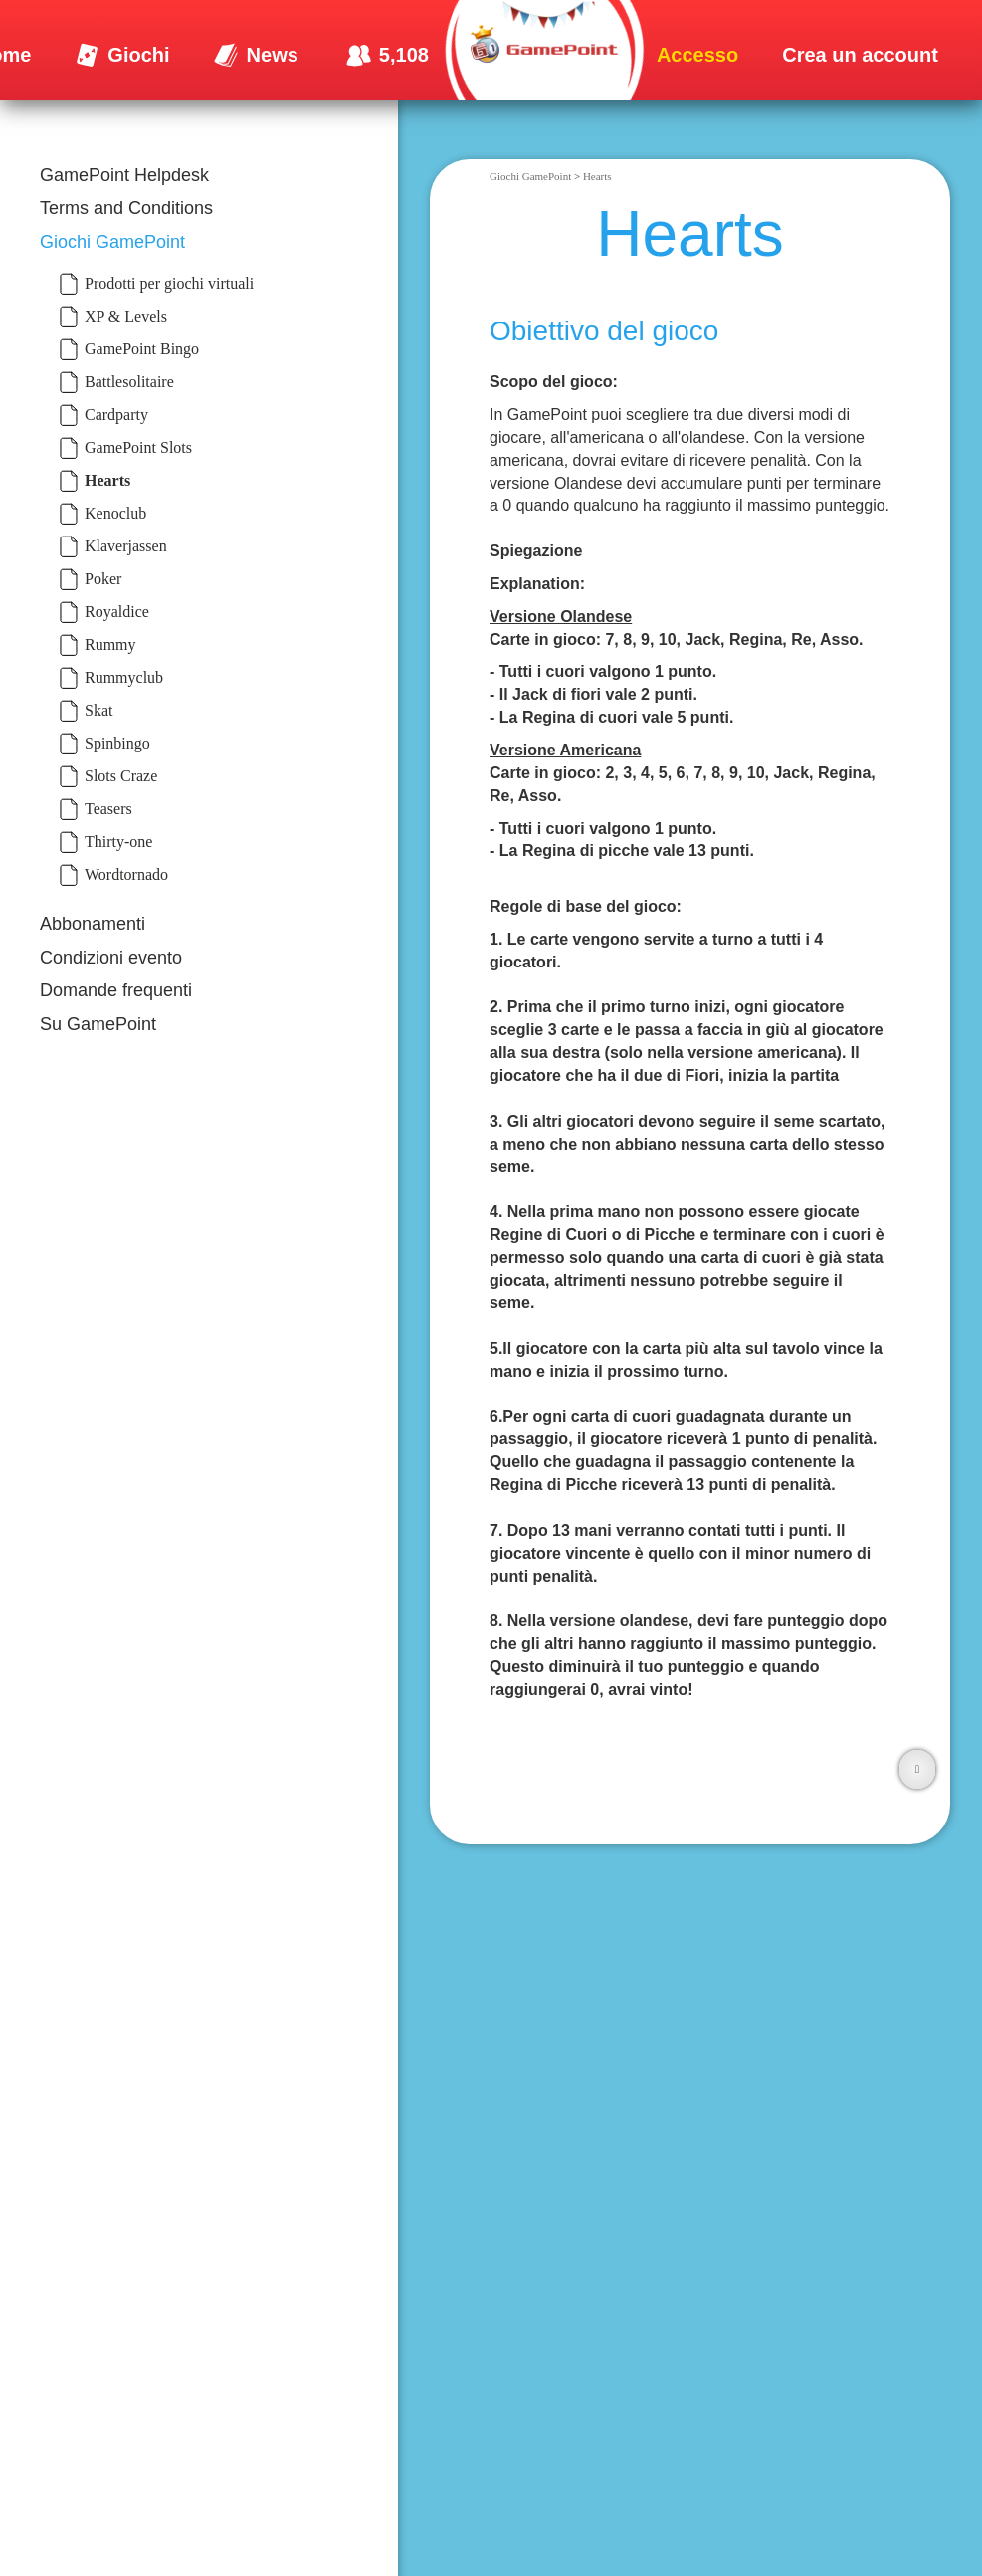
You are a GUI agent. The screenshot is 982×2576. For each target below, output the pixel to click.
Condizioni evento (111, 957)
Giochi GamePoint (112, 242)
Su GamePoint (98, 1024)
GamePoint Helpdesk (124, 175)
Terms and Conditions (126, 208)
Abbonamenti (92, 924)
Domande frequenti (116, 990)
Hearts (597, 176)
